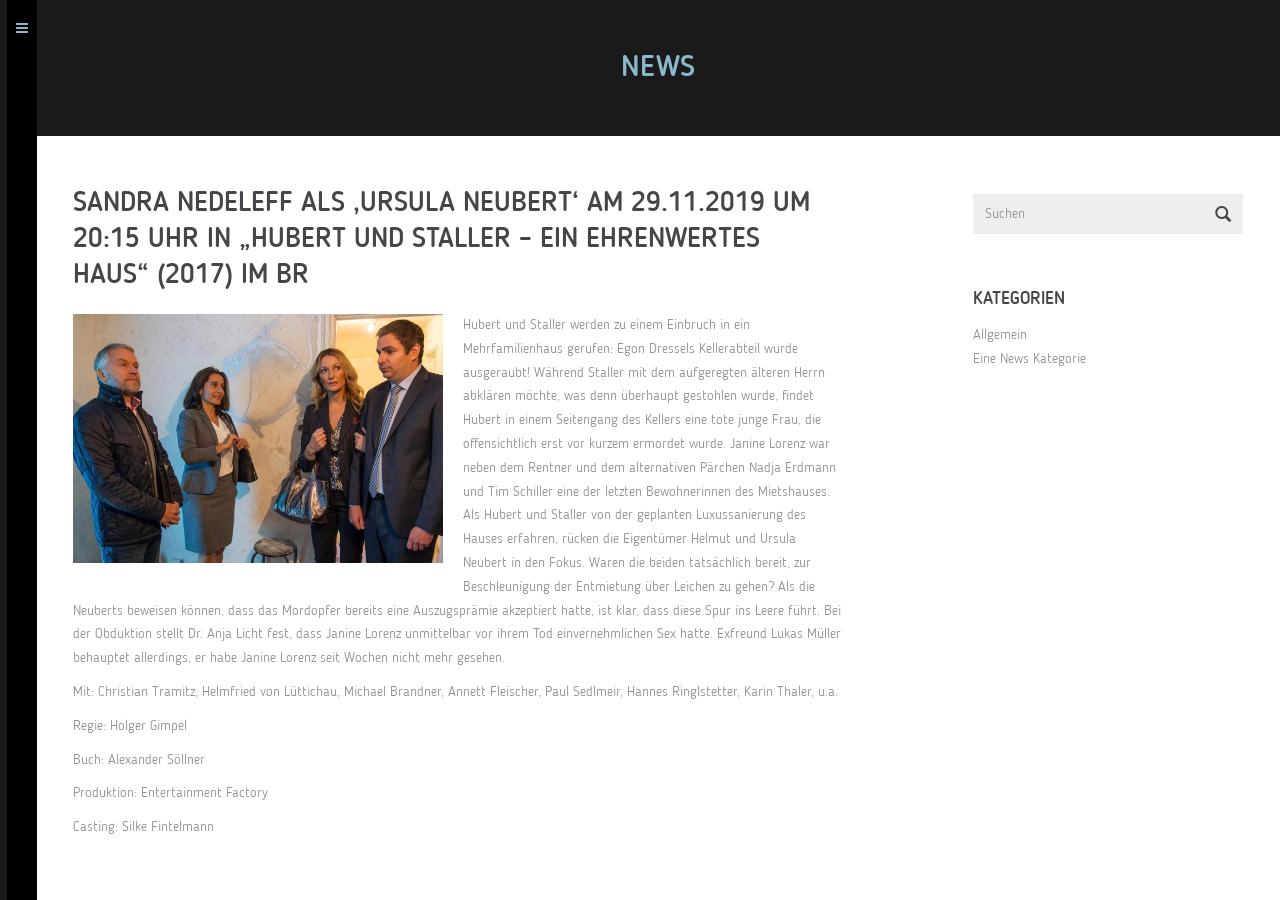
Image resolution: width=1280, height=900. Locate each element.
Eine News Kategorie (1036, 359)
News (665, 68)
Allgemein (1007, 335)
